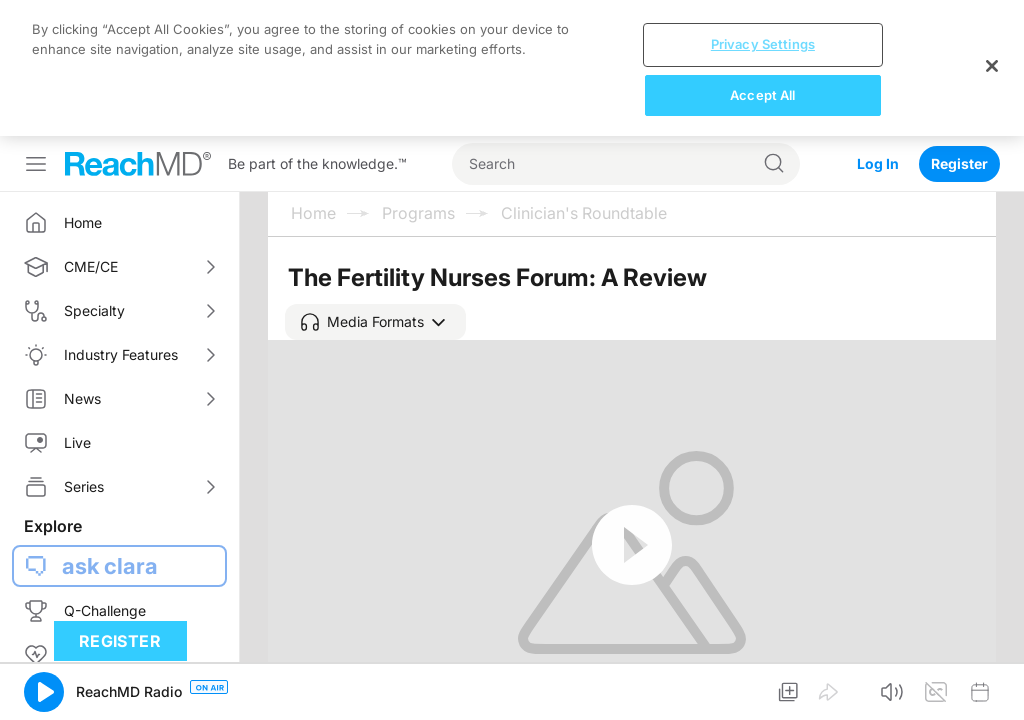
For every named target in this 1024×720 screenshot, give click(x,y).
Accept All (762, 95)
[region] (512, 68)
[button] (375, 322)
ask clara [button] (110, 566)
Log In (878, 163)
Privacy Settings (763, 44)
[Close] (992, 66)
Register (959, 163)
